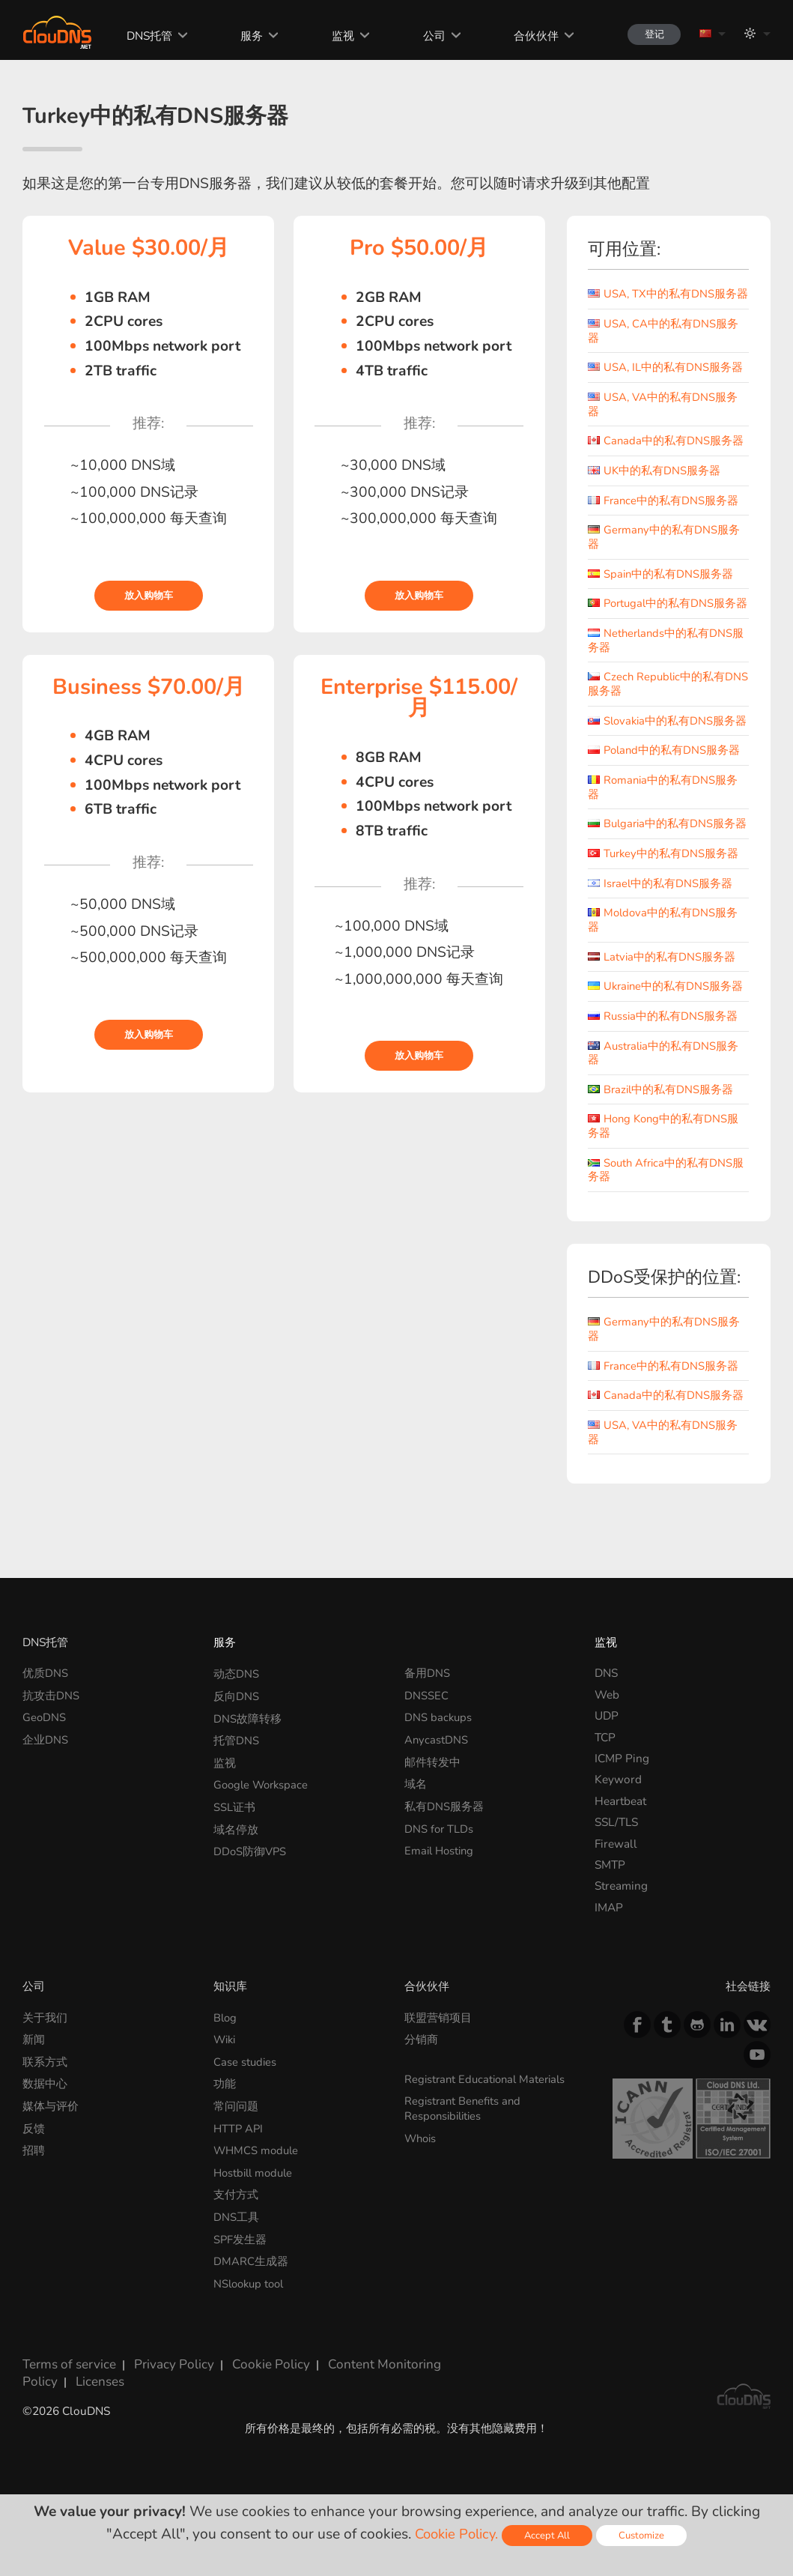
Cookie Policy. (455, 2534)
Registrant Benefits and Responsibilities (464, 2153)
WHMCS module (257, 2193)
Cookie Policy (251, 2399)
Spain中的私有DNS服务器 (661, 585)
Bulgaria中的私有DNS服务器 (663, 868)
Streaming (621, 1933)
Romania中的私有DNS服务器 (664, 824)
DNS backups (438, 1763)
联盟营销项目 (438, 2064)
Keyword (618, 1827)
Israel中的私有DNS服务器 (661, 934)
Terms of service (64, 2399)
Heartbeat (620, 1849)
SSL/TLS (616, 1870)
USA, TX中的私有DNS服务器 (663, 300)
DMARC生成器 (250, 2299)
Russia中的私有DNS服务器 (663, 1066)
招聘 (33, 2193)
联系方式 (44, 2107)
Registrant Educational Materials (488, 2124)
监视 (332, 35)
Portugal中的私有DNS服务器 (664, 621)
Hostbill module (255, 2214)
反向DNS (236, 1742)
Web (607, 1742)
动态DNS (236, 1721)
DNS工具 (236, 2256)
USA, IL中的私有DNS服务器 (666, 380)
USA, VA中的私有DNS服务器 (663, 417)
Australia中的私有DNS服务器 (664, 1101)
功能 (224, 2129)
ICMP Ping (622, 1806)
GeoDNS (44, 1763)
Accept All (549, 2535)
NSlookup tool (251, 2320)
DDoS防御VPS (250, 1891)
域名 (415, 1827)
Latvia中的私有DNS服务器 (662, 1007)
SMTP (610, 1912)
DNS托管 (139, 35)
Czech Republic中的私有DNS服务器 (658, 708)
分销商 (421, 2086)
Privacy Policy (161, 2399)
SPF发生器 (240, 2278)
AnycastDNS (436, 1784)
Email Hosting (441, 1891)
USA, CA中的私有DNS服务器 (663, 343)
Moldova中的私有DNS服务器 (664, 970)
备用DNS (427, 1721)
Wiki (225, 2086)
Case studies (245, 2107)
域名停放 (235, 1870)
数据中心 (44, 2129)
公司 (423, 35)
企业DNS (45, 1784)
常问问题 (235, 2150)
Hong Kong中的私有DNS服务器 (665, 1175)
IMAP (609, 1955)
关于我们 (44, 2064)
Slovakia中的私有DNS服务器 (663, 752)
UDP (607, 1763)
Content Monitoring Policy (372, 2399)
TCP (605, 1784)
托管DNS (236, 1784)
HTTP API (239, 2172)
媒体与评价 (50, 2150)
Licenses (44, 2413)
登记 (648, 34)
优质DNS (45, 1721)
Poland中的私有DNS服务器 (665, 788)
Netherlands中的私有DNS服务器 (667, 665)
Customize (645, 2535)
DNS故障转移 (247, 1763)
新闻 (33, 2086)
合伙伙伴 (525, 35)
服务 (242, 35)
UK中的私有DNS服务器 (654, 483)
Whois (421, 2181)
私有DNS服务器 (444, 1849)
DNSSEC (426, 1742)
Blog (225, 2064)
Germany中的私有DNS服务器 (664, 548)
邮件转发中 (432, 1806)
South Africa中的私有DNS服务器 (667, 1218)
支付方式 (235, 2235)
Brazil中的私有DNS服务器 (661, 1138)
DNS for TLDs (439, 1870)
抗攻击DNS (50, 1742)
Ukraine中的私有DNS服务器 (667, 1036)
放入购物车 (148, 596)
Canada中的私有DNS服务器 (666, 453)
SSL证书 (234, 1849)
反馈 (33, 2172)
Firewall (616, 1891)
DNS (606, 1721)
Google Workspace (263, 1827)
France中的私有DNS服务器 (664, 512)
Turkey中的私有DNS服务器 (664, 904)
